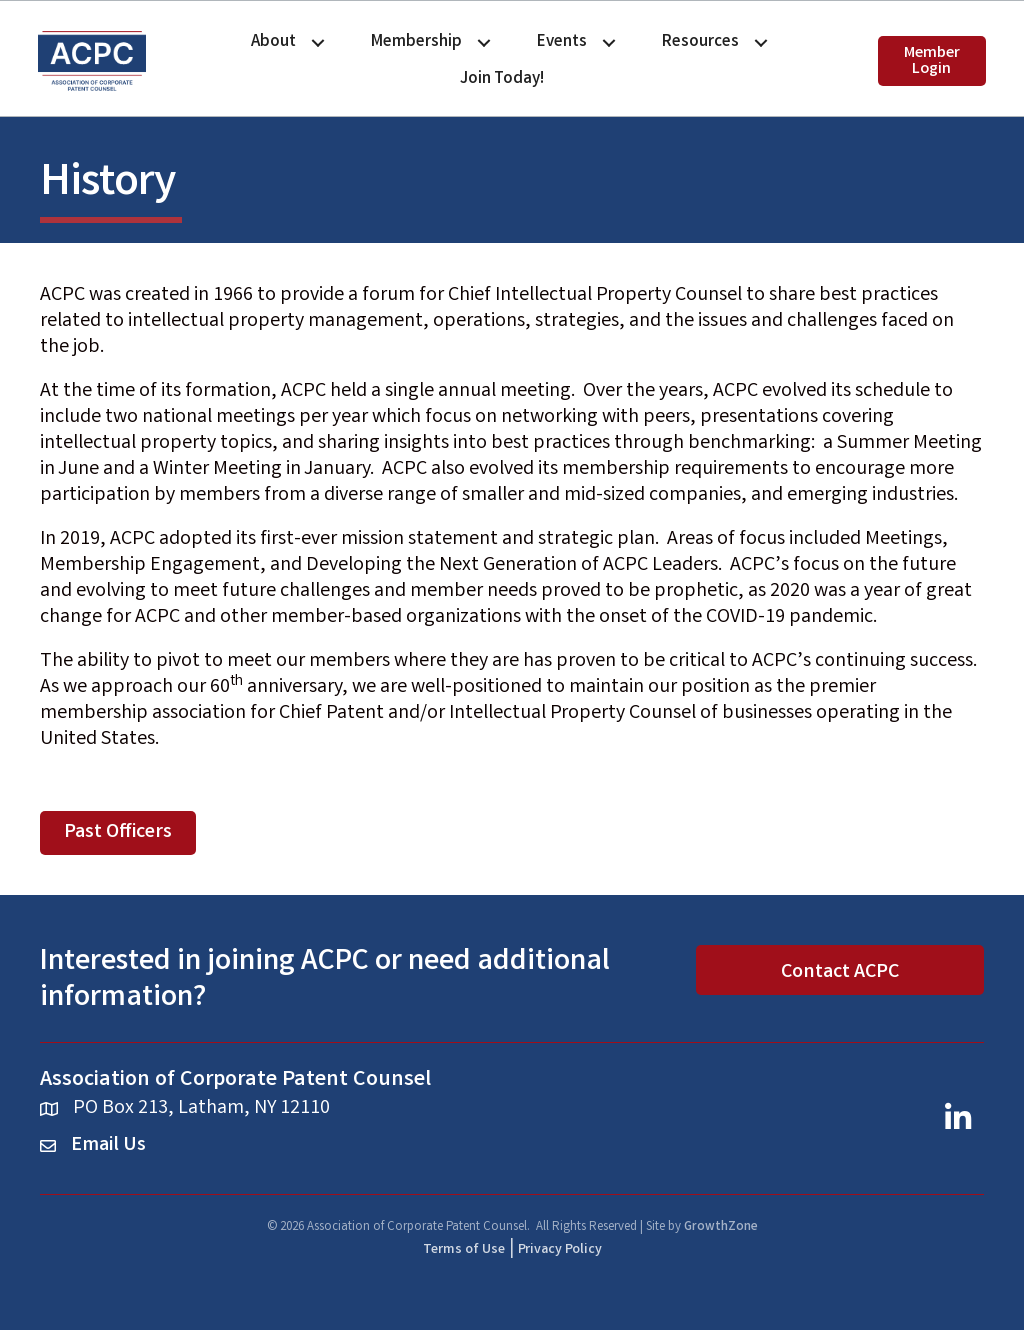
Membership (416, 42)
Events (562, 42)
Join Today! (502, 79)
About (273, 42)
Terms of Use (464, 1250)
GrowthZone (721, 1227)
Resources (700, 42)
